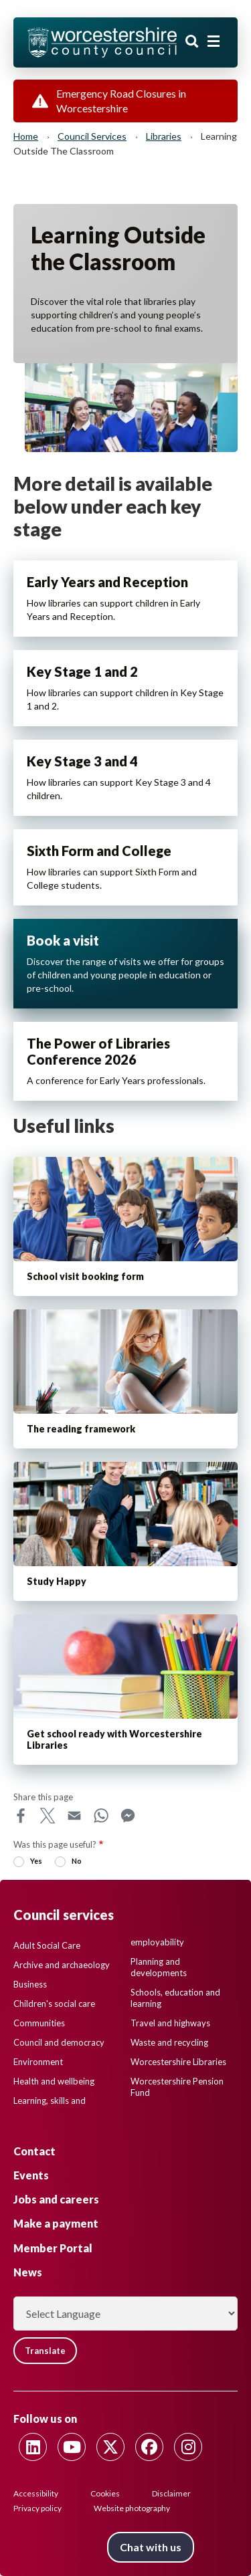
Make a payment (55, 2223)
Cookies (105, 2493)
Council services (92, 136)
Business (30, 1984)
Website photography (132, 2508)
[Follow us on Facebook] (149, 2447)
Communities (39, 2023)
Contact (34, 2151)
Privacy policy (37, 2508)
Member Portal (52, 2248)
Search (192, 41)
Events (31, 2175)
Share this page (43, 1797)
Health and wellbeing (53, 2081)
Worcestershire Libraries (178, 2061)
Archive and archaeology (61, 1964)
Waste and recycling (169, 2042)
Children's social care (54, 2003)
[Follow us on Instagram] (188, 2447)
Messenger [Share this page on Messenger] (128, 1816)
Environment (38, 2061)
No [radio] (77, 1860)
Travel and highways (170, 2023)
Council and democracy (58, 2042)
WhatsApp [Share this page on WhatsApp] (101, 1816)
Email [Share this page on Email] (74, 1816)
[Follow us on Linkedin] (33, 2447)
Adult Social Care (46, 1945)
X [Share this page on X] (47, 1816)
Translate (45, 2350)
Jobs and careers (56, 2199)
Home (25, 136)
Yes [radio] (36, 1860)
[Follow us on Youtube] (72, 2447)
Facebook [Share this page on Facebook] (21, 1816)
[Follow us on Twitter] (110, 2447)
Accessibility (35, 2493)
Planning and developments (159, 1967)
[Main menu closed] (213, 41)
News (27, 2272)
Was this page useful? (54, 1844)
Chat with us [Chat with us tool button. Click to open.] (150, 2547)
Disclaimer (171, 2493)
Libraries (163, 136)
